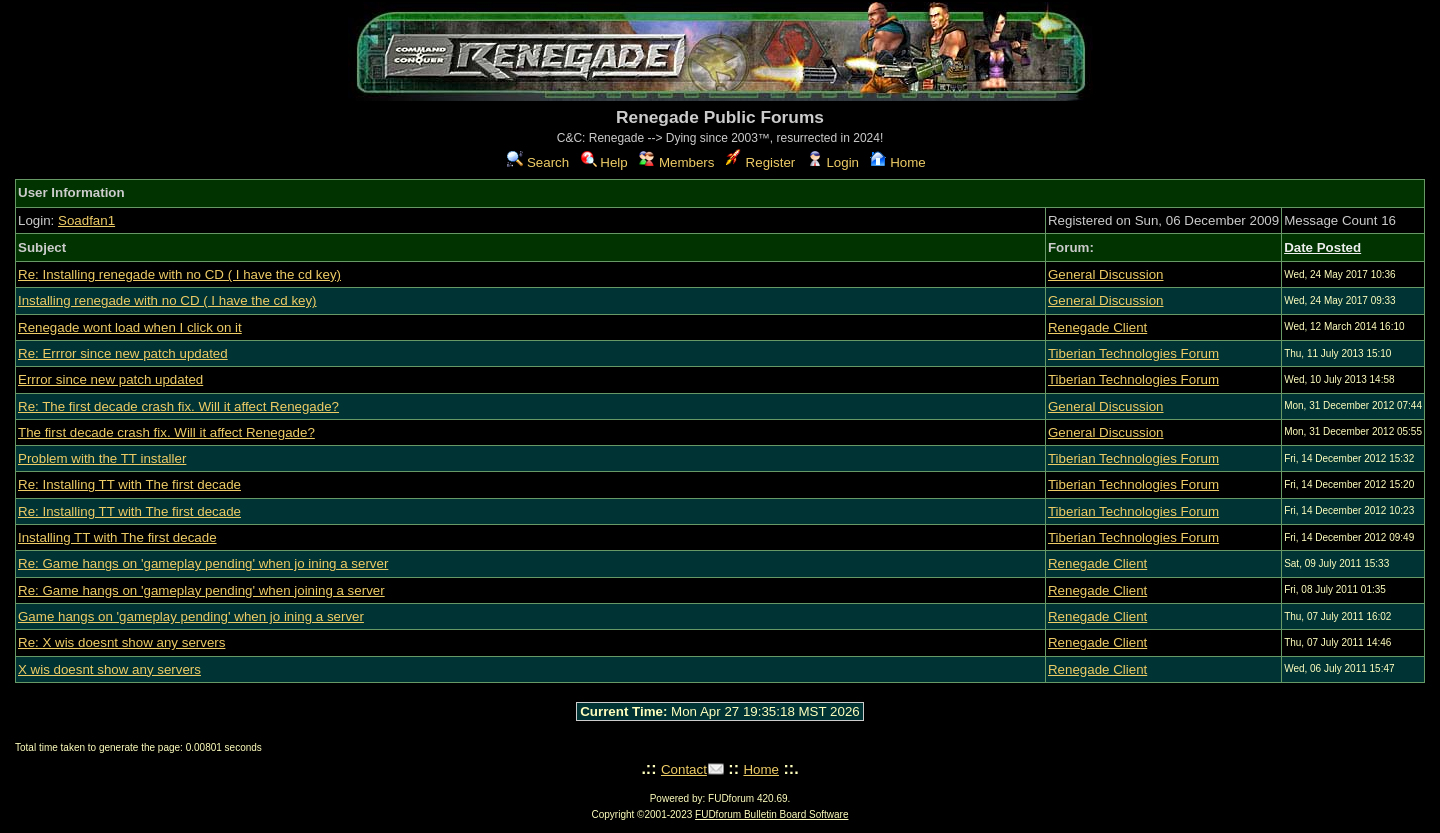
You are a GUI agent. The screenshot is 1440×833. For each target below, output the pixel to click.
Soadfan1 (86, 220)
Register (760, 162)
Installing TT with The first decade (117, 537)
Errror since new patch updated (110, 379)
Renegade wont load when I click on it (130, 327)
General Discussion (1106, 274)
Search (538, 162)
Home (897, 162)
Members (676, 162)
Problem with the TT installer (102, 458)
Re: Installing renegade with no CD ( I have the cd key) (179, 274)
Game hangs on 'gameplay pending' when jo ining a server (191, 616)
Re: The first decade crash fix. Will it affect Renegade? (178, 406)
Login (833, 162)
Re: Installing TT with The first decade (129, 484)
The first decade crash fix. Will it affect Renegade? (166, 432)
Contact (684, 769)
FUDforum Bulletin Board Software (771, 814)
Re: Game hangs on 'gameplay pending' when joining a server (201, 590)
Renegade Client (1097, 327)
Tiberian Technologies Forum (1133, 353)
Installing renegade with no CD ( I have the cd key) (167, 300)
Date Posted (1322, 247)
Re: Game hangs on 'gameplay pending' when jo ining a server (203, 563)
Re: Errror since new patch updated (123, 353)
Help (604, 162)
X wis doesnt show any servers (109, 669)
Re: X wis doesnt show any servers (121, 642)
